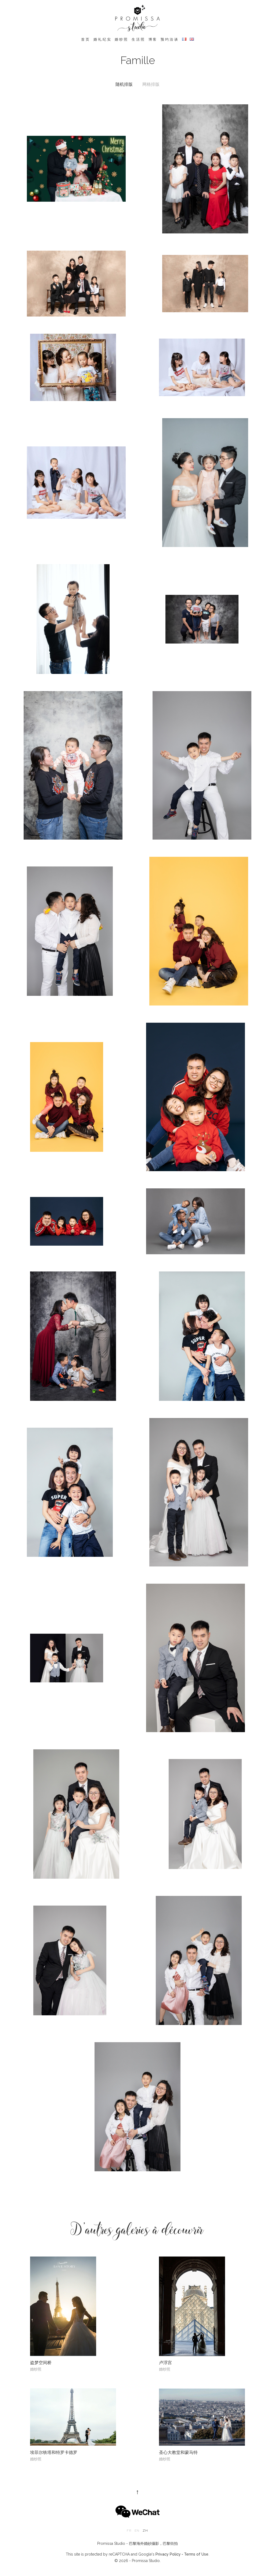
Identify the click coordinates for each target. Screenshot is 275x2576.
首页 (85, 39)
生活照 (138, 39)
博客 (153, 39)
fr (129, 2530)
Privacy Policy (168, 2554)
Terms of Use (196, 2554)
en (137, 2530)
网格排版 (151, 84)
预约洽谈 (170, 39)
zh (145, 2530)
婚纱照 (121, 39)
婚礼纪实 (102, 39)
